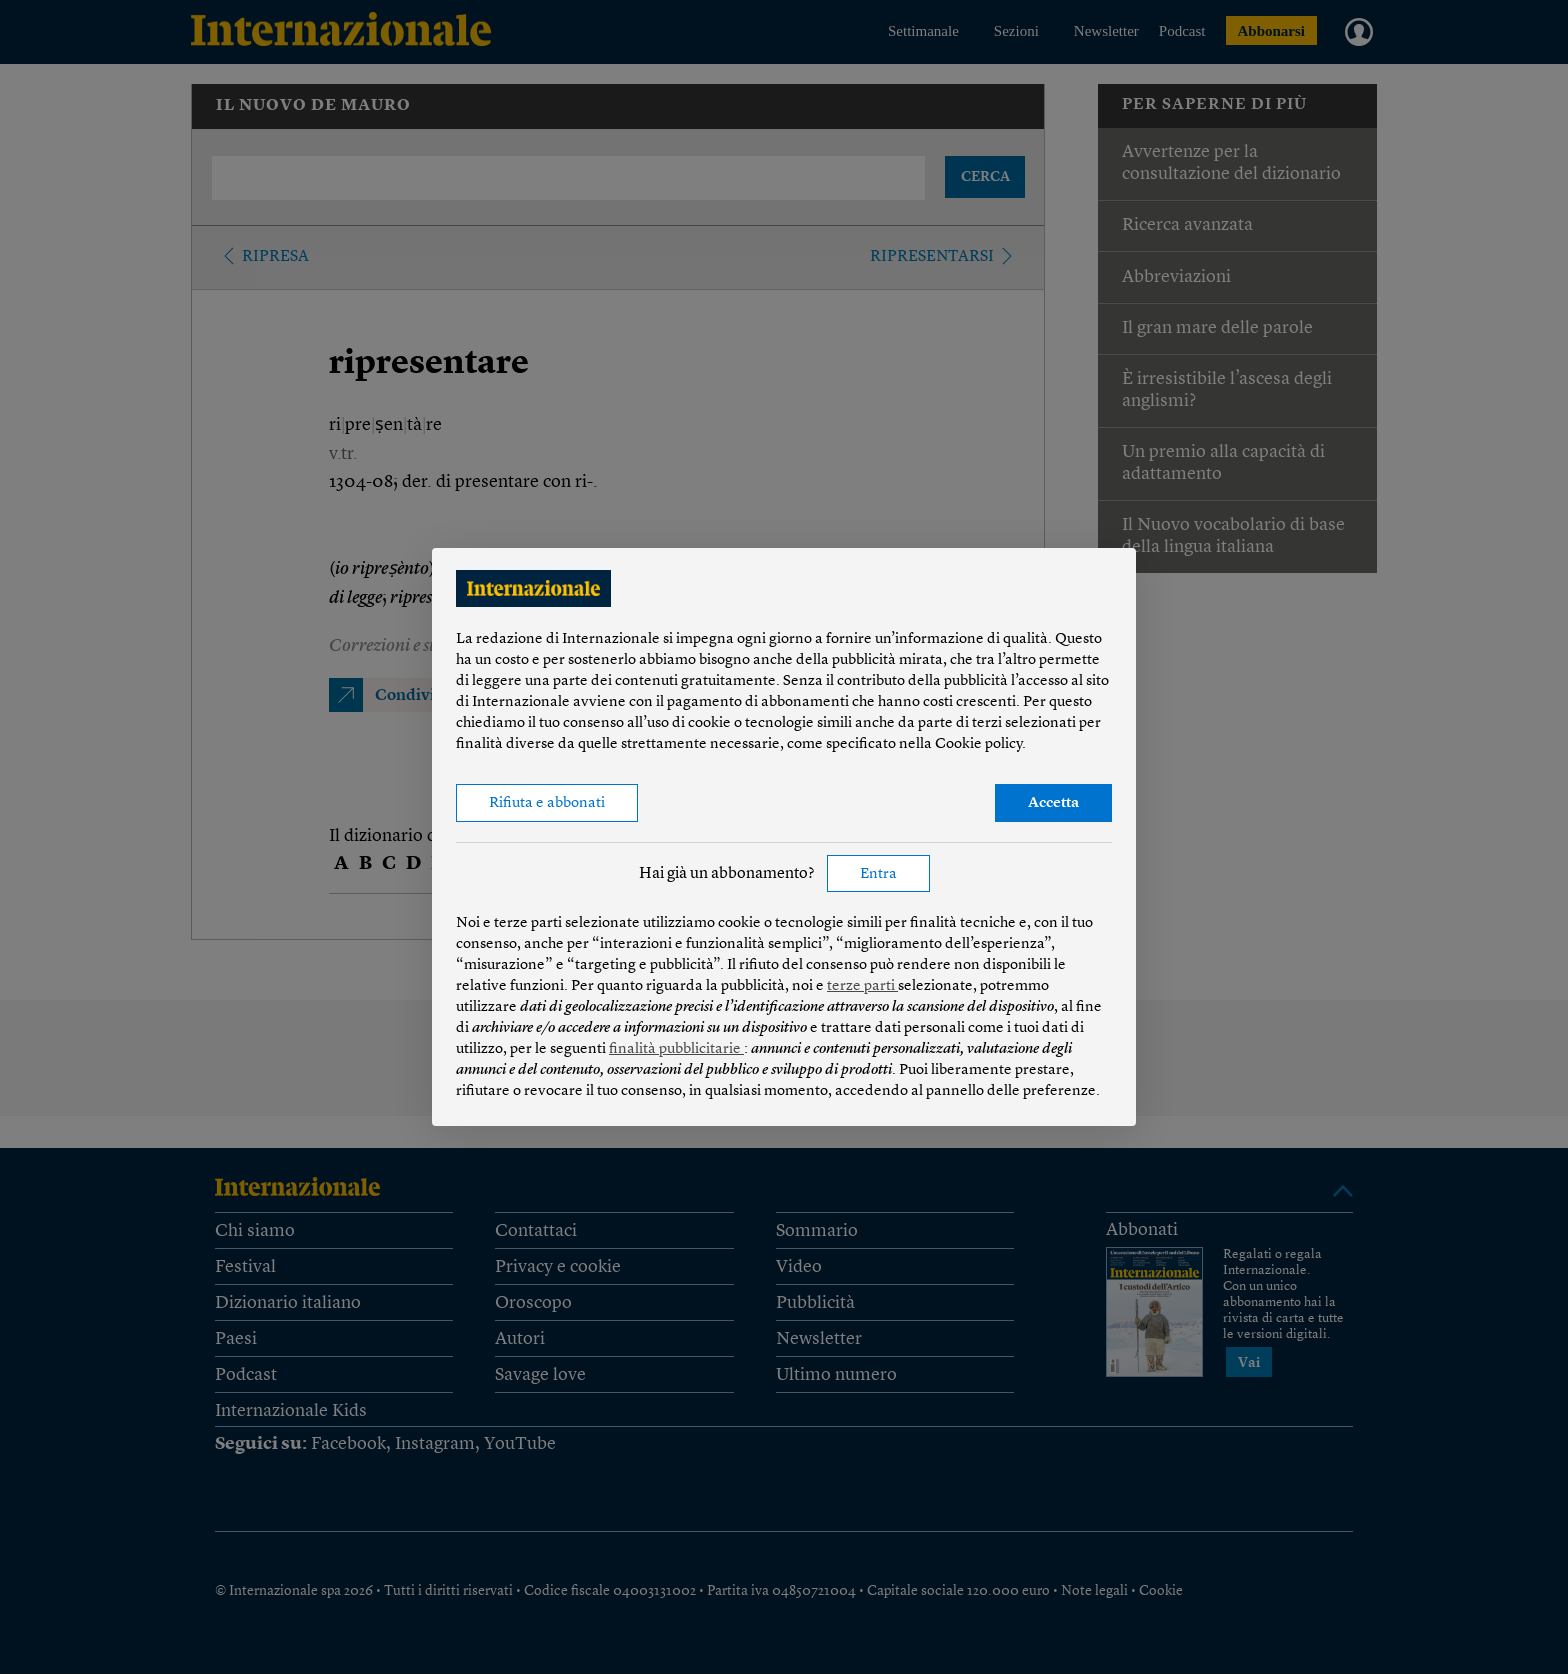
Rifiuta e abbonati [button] (547, 803)
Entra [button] (878, 874)
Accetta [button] (1053, 803)
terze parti (862, 986)
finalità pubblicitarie (676, 1049)
